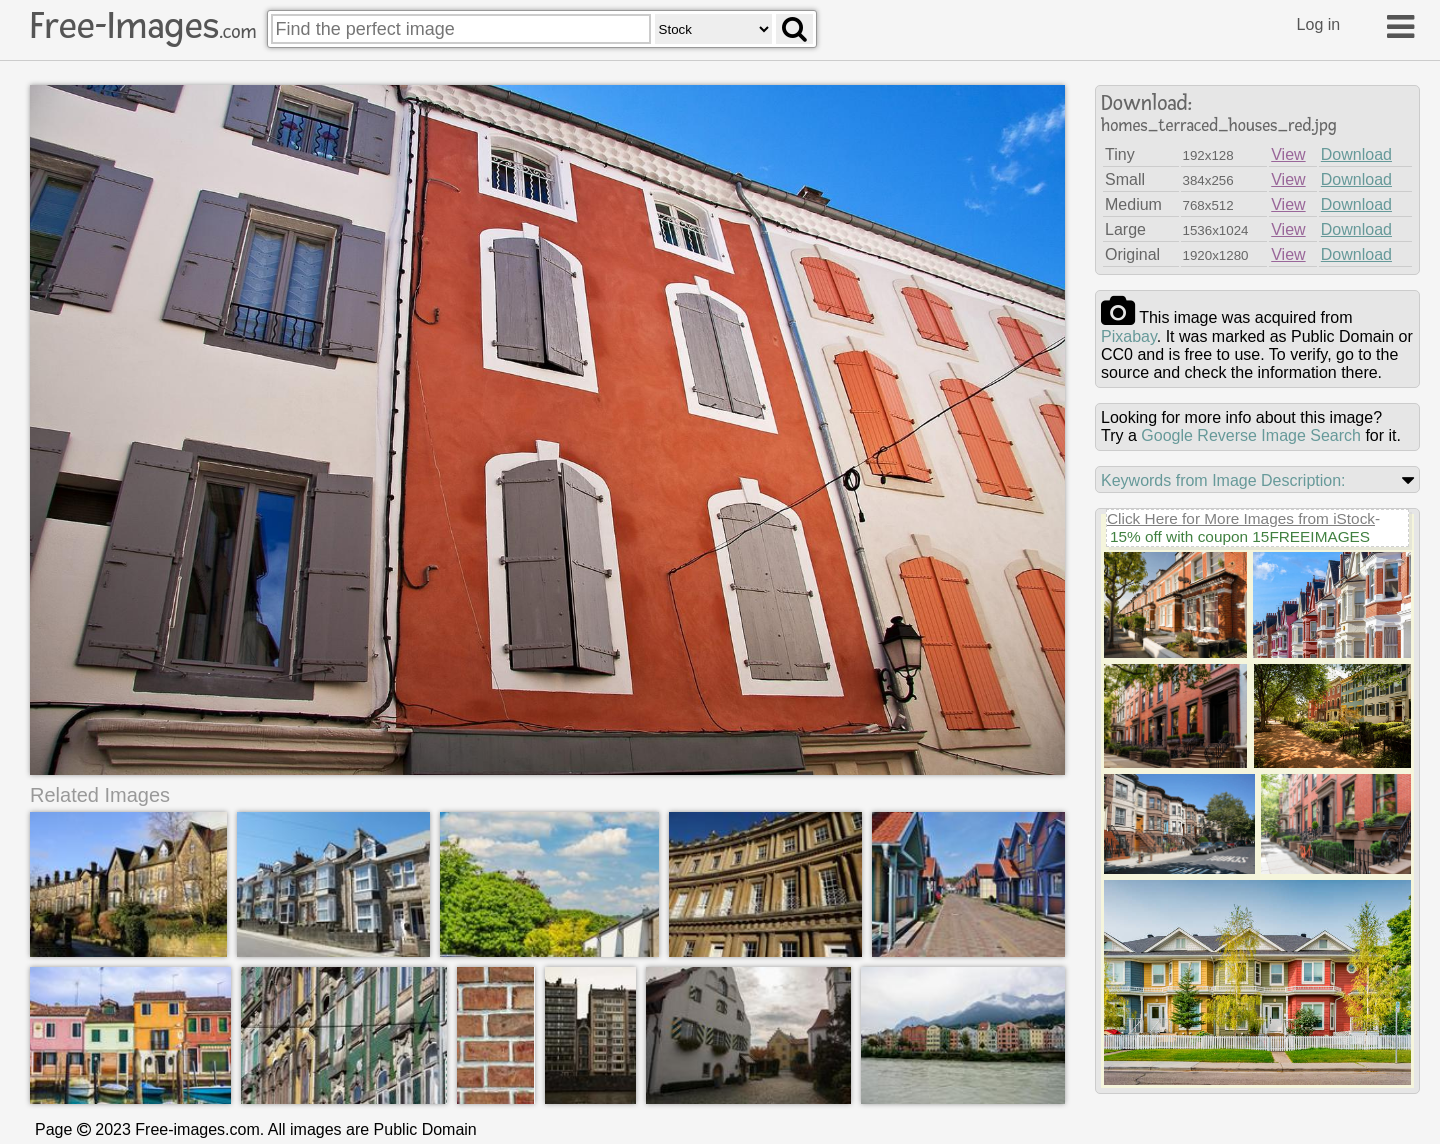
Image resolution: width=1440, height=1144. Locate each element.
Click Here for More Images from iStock (1241, 518)
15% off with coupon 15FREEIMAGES (1240, 536)
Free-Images (143, 26)
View (1288, 154)
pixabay (1129, 336)
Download (1356, 154)
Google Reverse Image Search (1251, 435)
